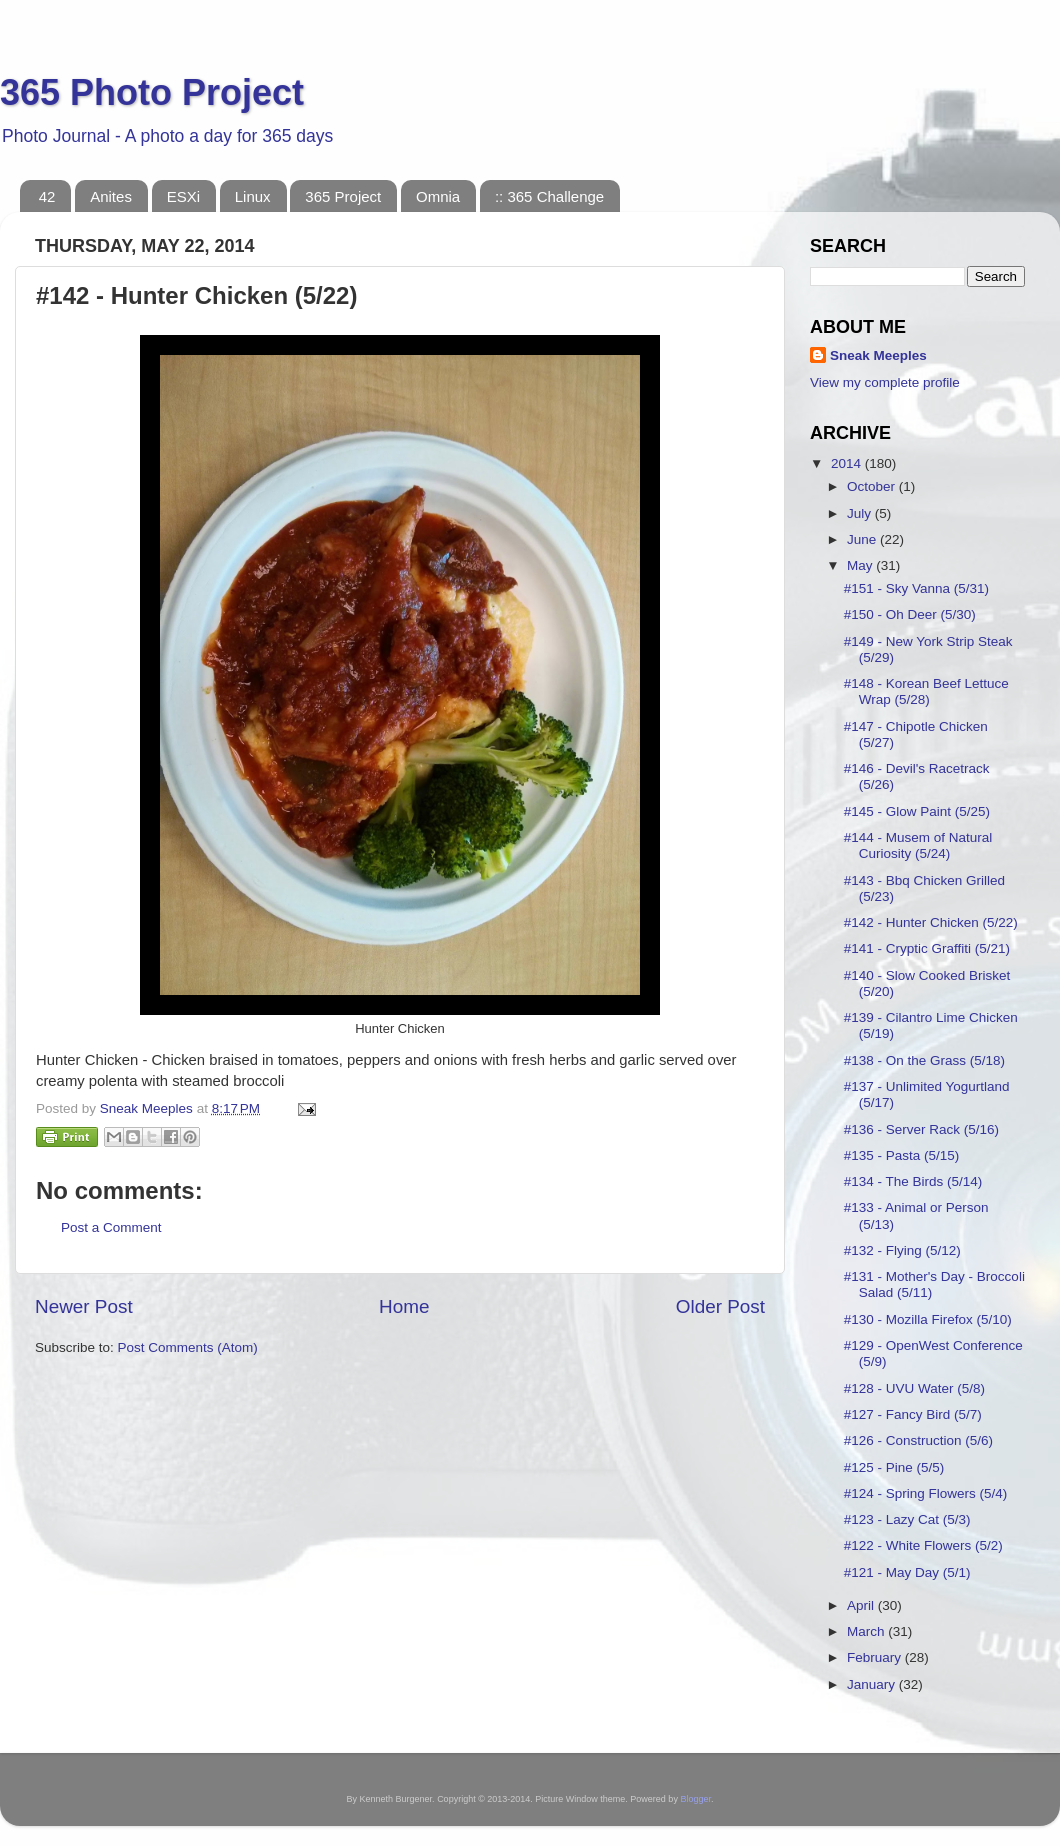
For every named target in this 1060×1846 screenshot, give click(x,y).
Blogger (695, 1799)
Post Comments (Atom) (188, 1347)
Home (404, 1306)
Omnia (438, 196)
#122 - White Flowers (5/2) (923, 1545)
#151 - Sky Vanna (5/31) (916, 588)
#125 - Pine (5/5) (894, 1467)
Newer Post (84, 1306)
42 (47, 196)
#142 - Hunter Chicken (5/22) (931, 922)
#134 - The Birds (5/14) (913, 1181)
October (873, 486)
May (861, 565)
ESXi (183, 196)
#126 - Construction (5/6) (918, 1440)
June (863, 539)
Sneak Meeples (878, 355)
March (867, 1631)
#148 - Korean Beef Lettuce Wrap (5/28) (926, 691)
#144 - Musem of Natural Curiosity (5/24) (918, 845)
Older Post (720, 1306)
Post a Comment (111, 1227)
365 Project (343, 196)
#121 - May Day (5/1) (907, 1572)
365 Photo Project (152, 92)
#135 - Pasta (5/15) (902, 1155)
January (873, 1684)
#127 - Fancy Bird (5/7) (913, 1414)
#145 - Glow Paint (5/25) (917, 811)
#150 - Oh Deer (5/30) (910, 614)
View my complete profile (885, 382)
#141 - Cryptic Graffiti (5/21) (927, 948)
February (876, 1657)
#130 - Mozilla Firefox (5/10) (928, 1319)
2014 (848, 463)
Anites (111, 196)
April (862, 1605)
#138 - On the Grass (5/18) (924, 1060)
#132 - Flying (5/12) (902, 1250)
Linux (253, 196)
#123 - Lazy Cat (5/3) (907, 1519)
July (861, 513)
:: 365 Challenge (549, 196)
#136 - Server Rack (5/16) (921, 1129)
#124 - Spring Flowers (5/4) (926, 1493)
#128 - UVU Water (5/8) (914, 1388)
